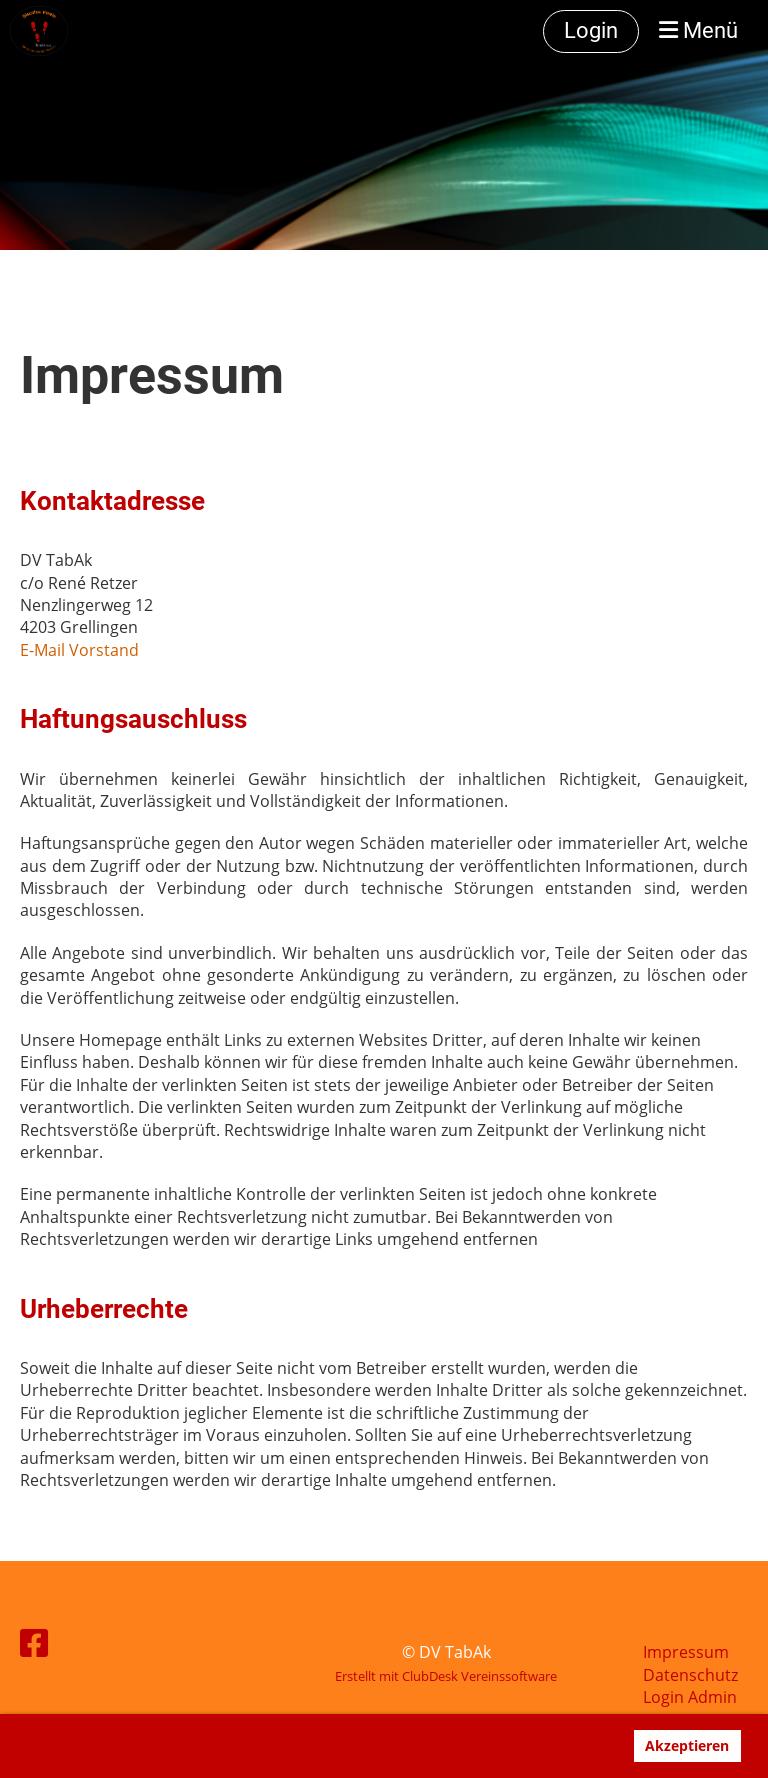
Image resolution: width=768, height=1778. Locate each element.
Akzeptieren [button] (687, 1745)
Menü (698, 30)
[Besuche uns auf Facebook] (34, 1642)
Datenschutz (690, 1675)
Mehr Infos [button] (119, 1746)
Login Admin (690, 1697)
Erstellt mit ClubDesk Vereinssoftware (446, 1676)
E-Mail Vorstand (79, 650)
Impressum (686, 1652)
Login (591, 30)
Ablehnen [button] (578, 1745)
